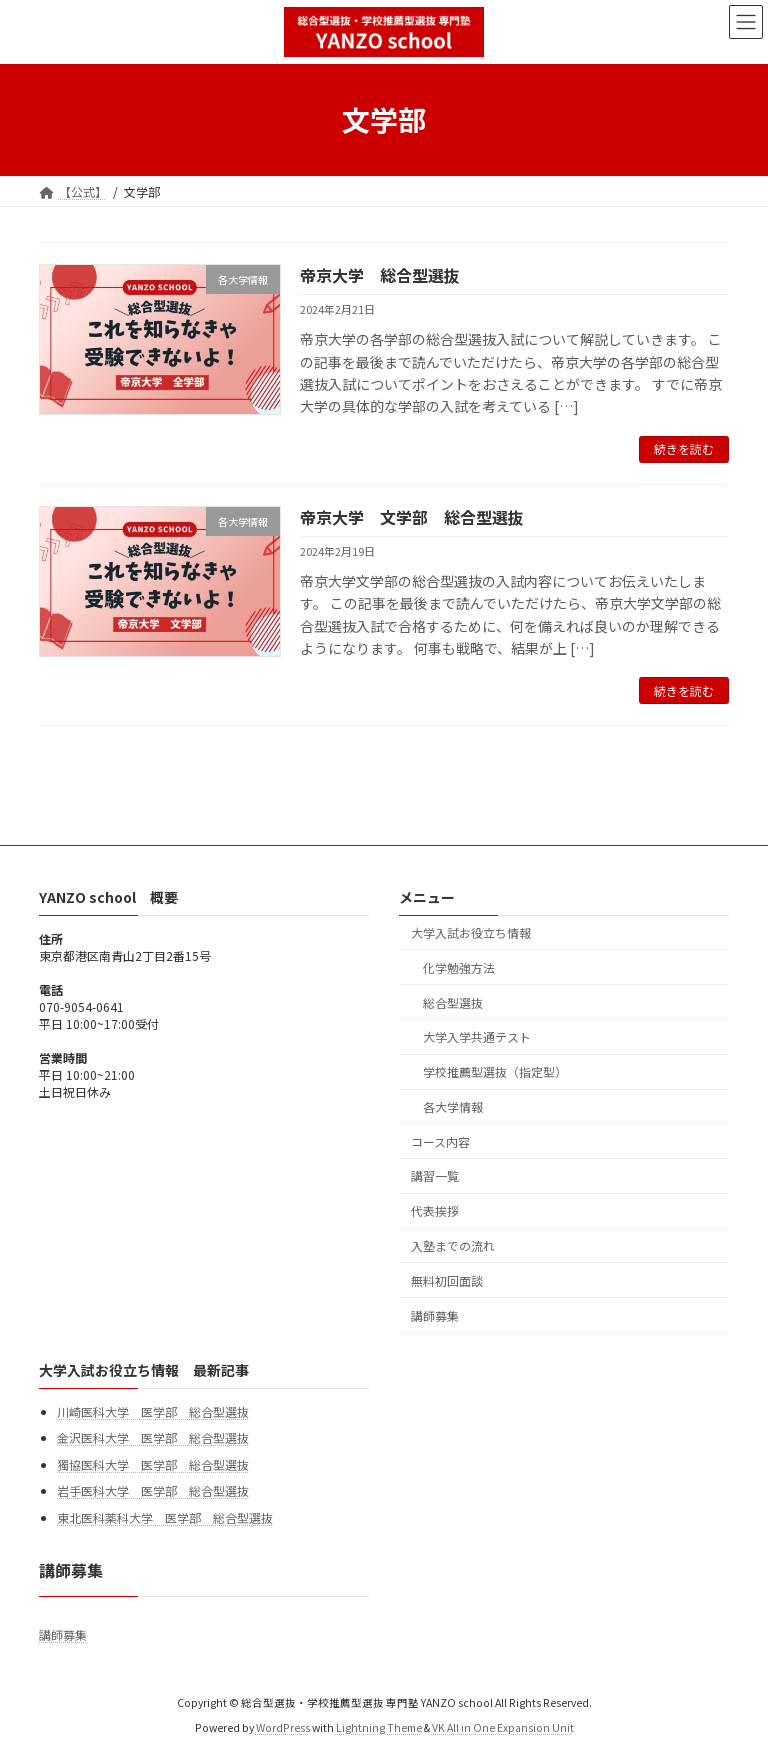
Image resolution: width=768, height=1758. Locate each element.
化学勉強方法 (459, 967)
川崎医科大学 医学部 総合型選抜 (153, 1411)
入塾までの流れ (453, 1245)
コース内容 (440, 1141)
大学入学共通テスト (477, 1037)
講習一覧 (435, 1176)
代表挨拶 (435, 1211)
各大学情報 (453, 1106)
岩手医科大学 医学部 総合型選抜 (153, 1491)
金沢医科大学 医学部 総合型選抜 (153, 1438)
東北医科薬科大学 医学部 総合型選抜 (165, 1517)
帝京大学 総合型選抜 (380, 275)
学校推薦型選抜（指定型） (495, 1072)
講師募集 (435, 1315)
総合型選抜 (453, 1002)
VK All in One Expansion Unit (503, 1728)
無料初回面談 (447, 1280)
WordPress (283, 1728)
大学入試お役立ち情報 (471, 932)
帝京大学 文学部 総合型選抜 (412, 517)
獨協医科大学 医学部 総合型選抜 (153, 1464)
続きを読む (684, 448)
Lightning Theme (379, 1728)
